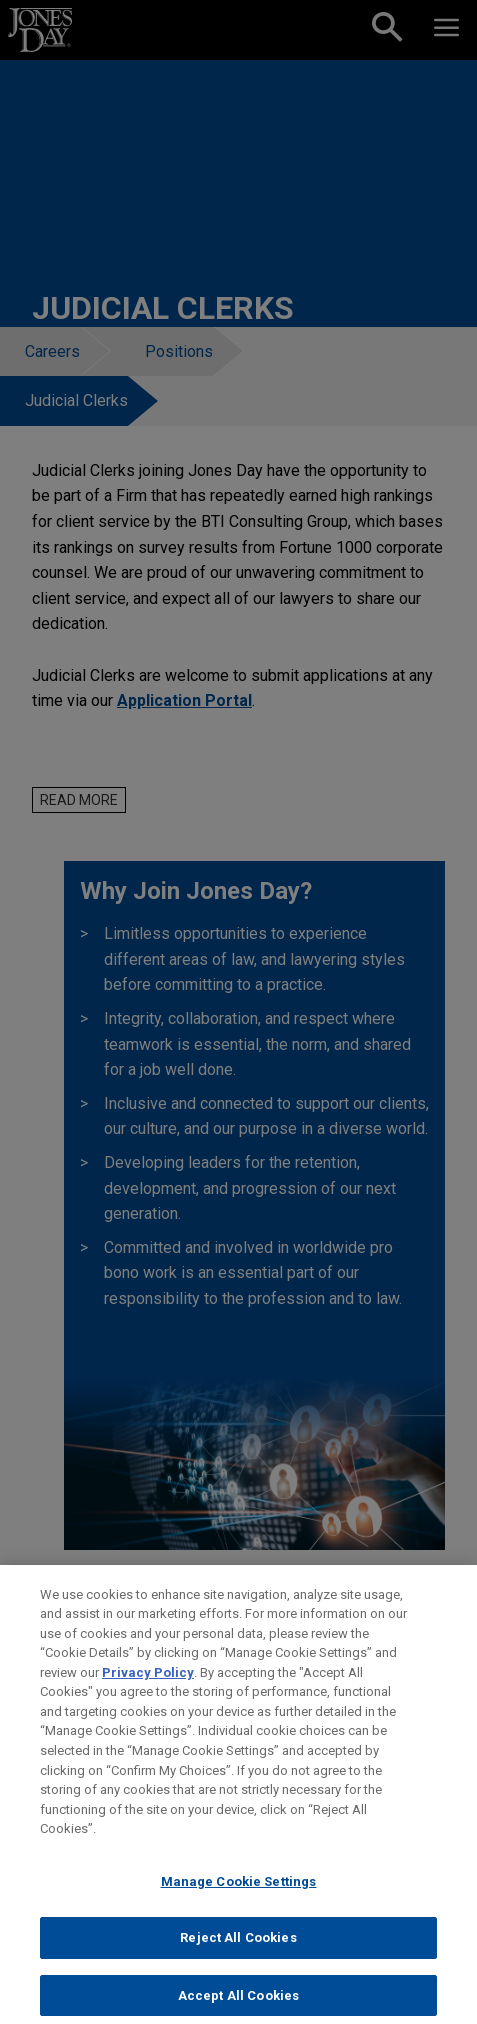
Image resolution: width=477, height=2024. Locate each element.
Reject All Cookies (238, 1947)
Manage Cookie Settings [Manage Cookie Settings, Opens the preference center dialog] (239, 1890)
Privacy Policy (148, 1682)
